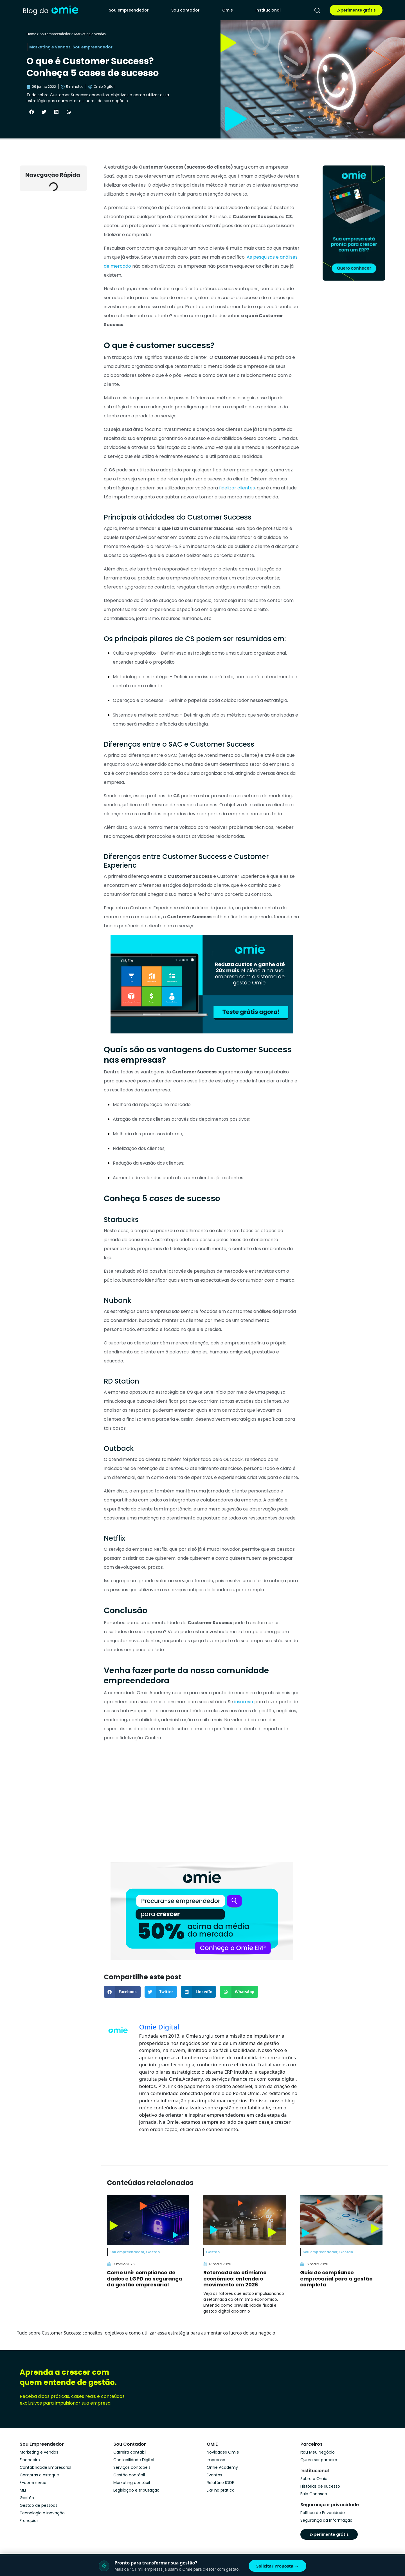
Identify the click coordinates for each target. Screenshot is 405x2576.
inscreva (243, 1701)
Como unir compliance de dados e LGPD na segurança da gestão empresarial (144, 2278)
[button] (31, 112)
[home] (50, 10)
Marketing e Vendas (90, 34)
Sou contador (185, 10)
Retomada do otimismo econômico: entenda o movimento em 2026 (235, 2278)
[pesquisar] (317, 10)
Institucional (268, 10)
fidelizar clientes (237, 488)
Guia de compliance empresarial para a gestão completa (336, 2278)
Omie (227, 10)
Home (31, 34)
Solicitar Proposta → (277, 2566)
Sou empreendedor (129, 10)
